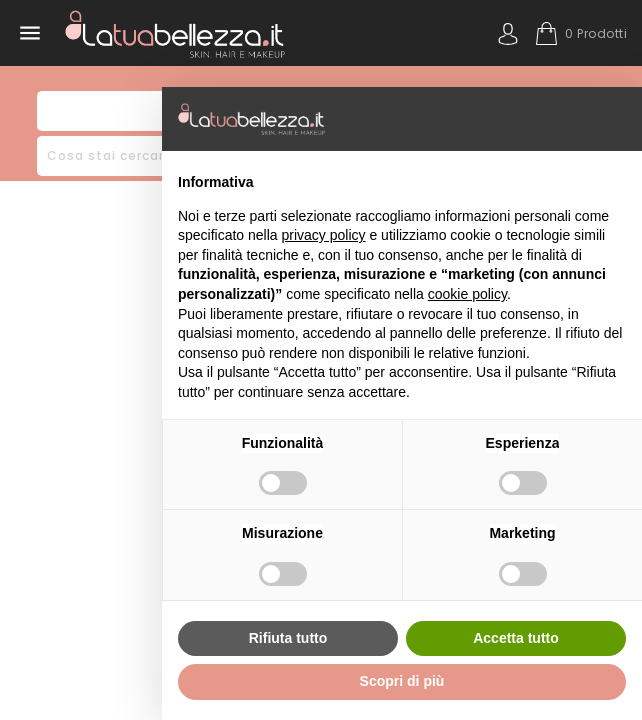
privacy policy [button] (324, 235)
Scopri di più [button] (402, 681)
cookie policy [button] (467, 294)
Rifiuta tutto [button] (288, 638)
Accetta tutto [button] (516, 638)
